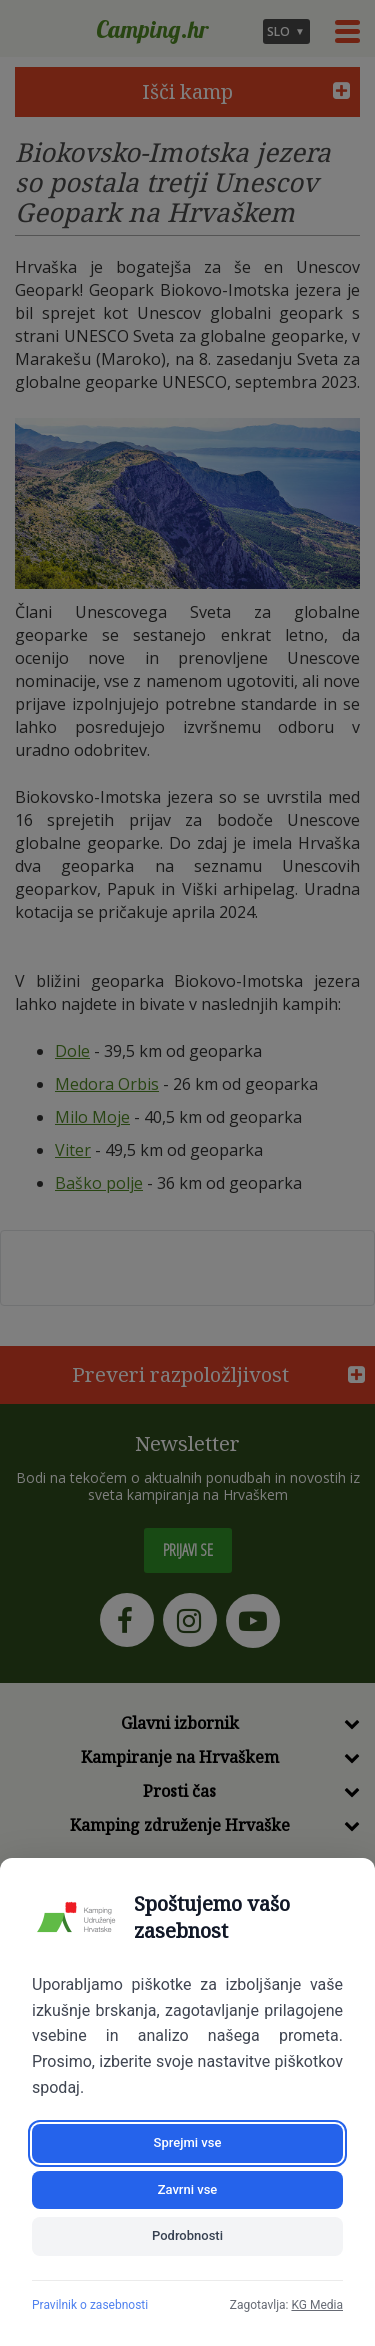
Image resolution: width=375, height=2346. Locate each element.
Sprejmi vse (188, 2142)
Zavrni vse (188, 2189)
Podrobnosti (187, 2235)
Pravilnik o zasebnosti (90, 2305)
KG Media (317, 2305)
